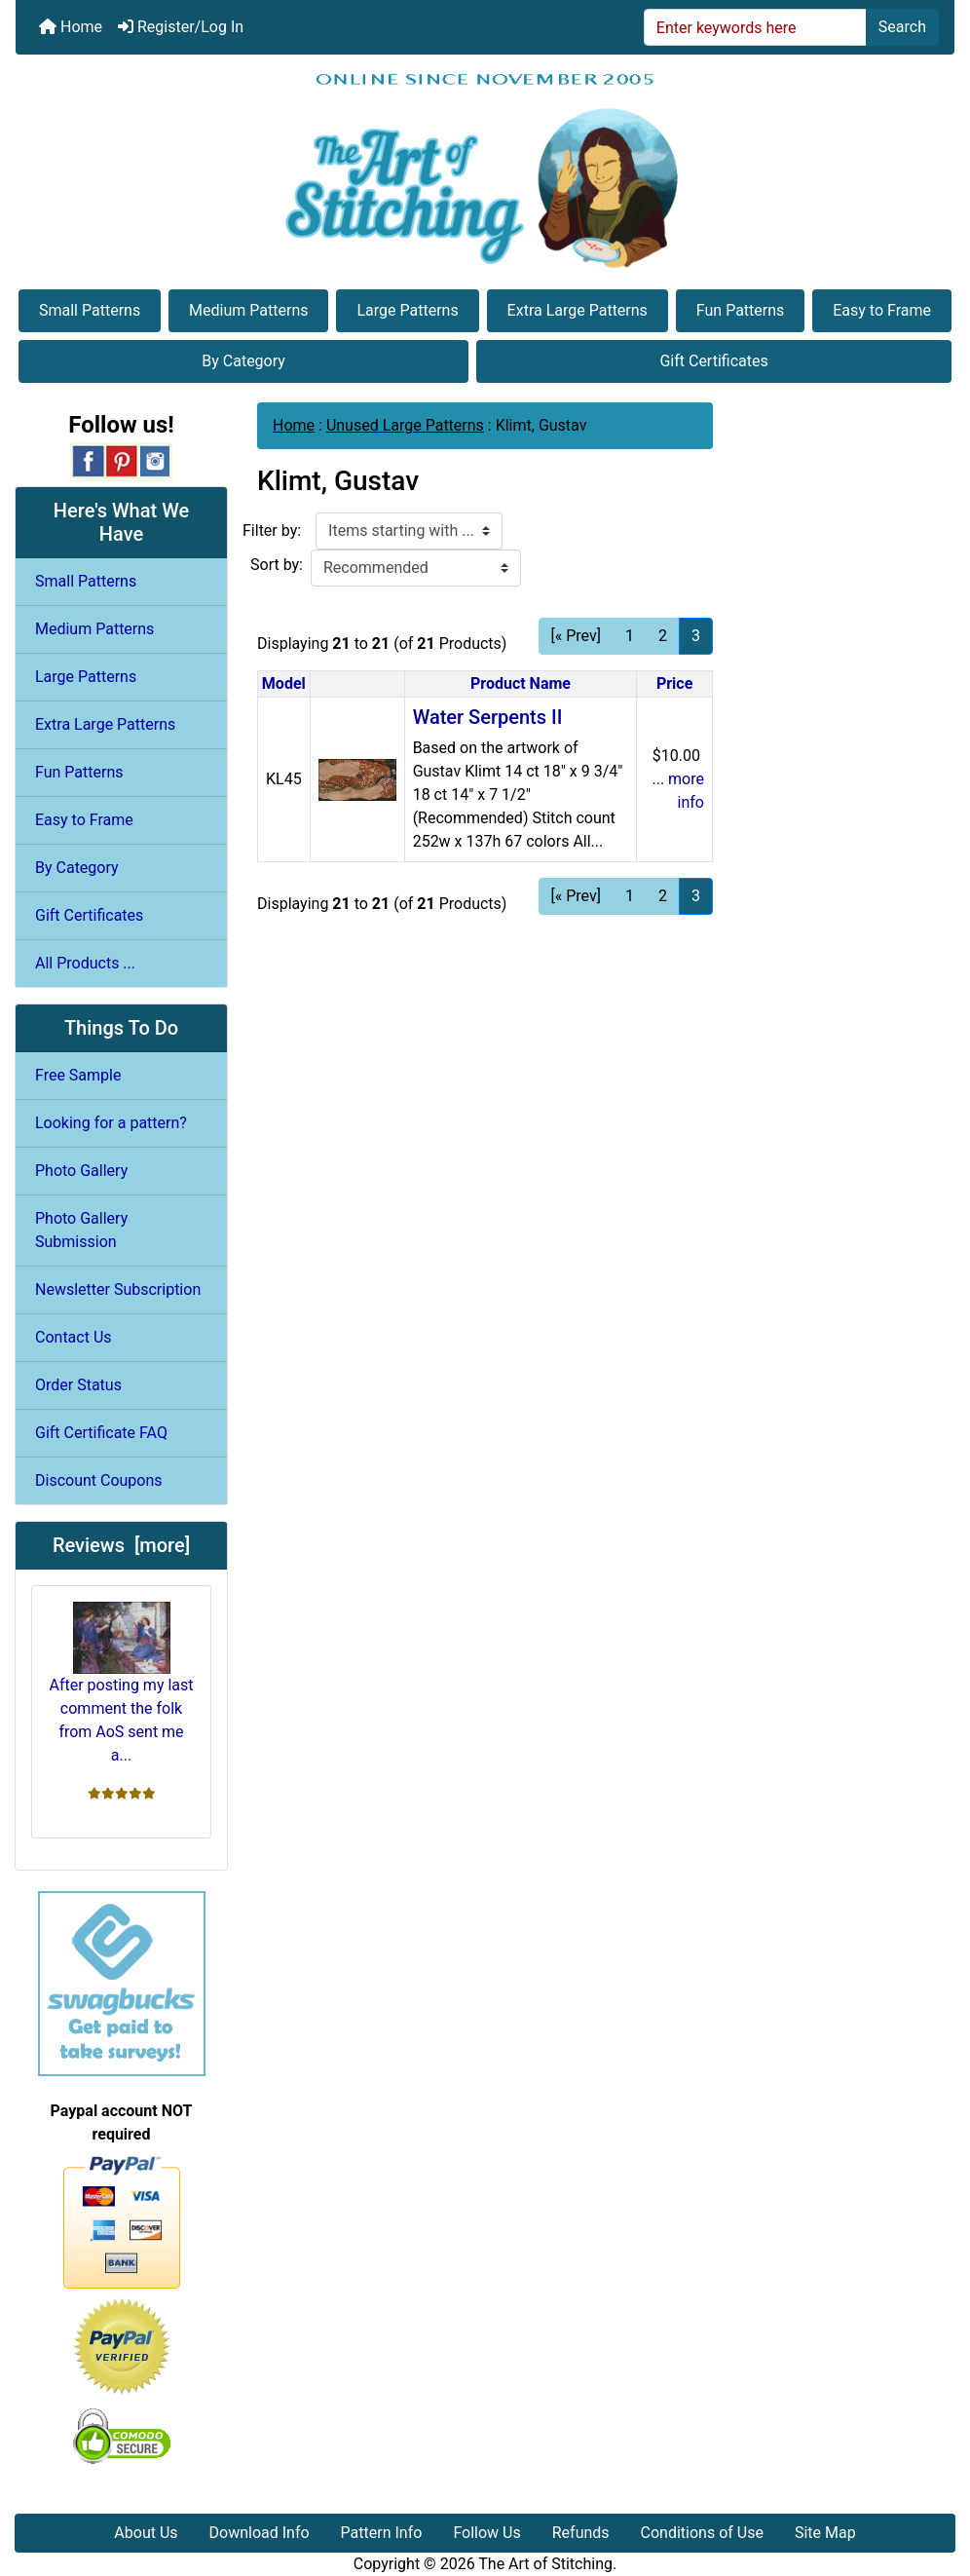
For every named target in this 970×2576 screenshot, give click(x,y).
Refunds (581, 2532)
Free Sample (78, 1075)
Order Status (78, 1385)
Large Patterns (407, 310)
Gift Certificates (713, 361)
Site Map (825, 2532)
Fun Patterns (740, 310)
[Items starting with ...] (409, 530)
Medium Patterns (248, 310)
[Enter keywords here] (755, 27)
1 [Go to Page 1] (629, 635)
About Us (145, 2532)
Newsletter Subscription (118, 1289)
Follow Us (486, 2532)
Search (902, 27)
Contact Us (73, 1337)
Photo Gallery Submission (81, 1230)
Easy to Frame (882, 310)
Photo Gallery (81, 1170)
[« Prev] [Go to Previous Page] (576, 635)
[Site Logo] (485, 170)
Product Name (520, 683)
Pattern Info (382, 2532)
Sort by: (276, 564)
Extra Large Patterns (577, 310)
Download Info (259, 2532)
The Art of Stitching (545, 2564)
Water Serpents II (488, 717)
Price (674, 683)
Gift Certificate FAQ (101, 1432)
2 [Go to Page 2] (662, 635)
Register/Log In (180, 27)
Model (284, 683)
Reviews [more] (121, 1545)
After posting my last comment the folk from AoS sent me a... (121, 1683)
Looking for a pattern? (111, 1123)
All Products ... (85, 963)
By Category (243, 361)
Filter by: (271, 530)
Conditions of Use (702, 2532)
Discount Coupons (99, 1480)
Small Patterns (89, 310)
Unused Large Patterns (405, 425)
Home (70, 27)
